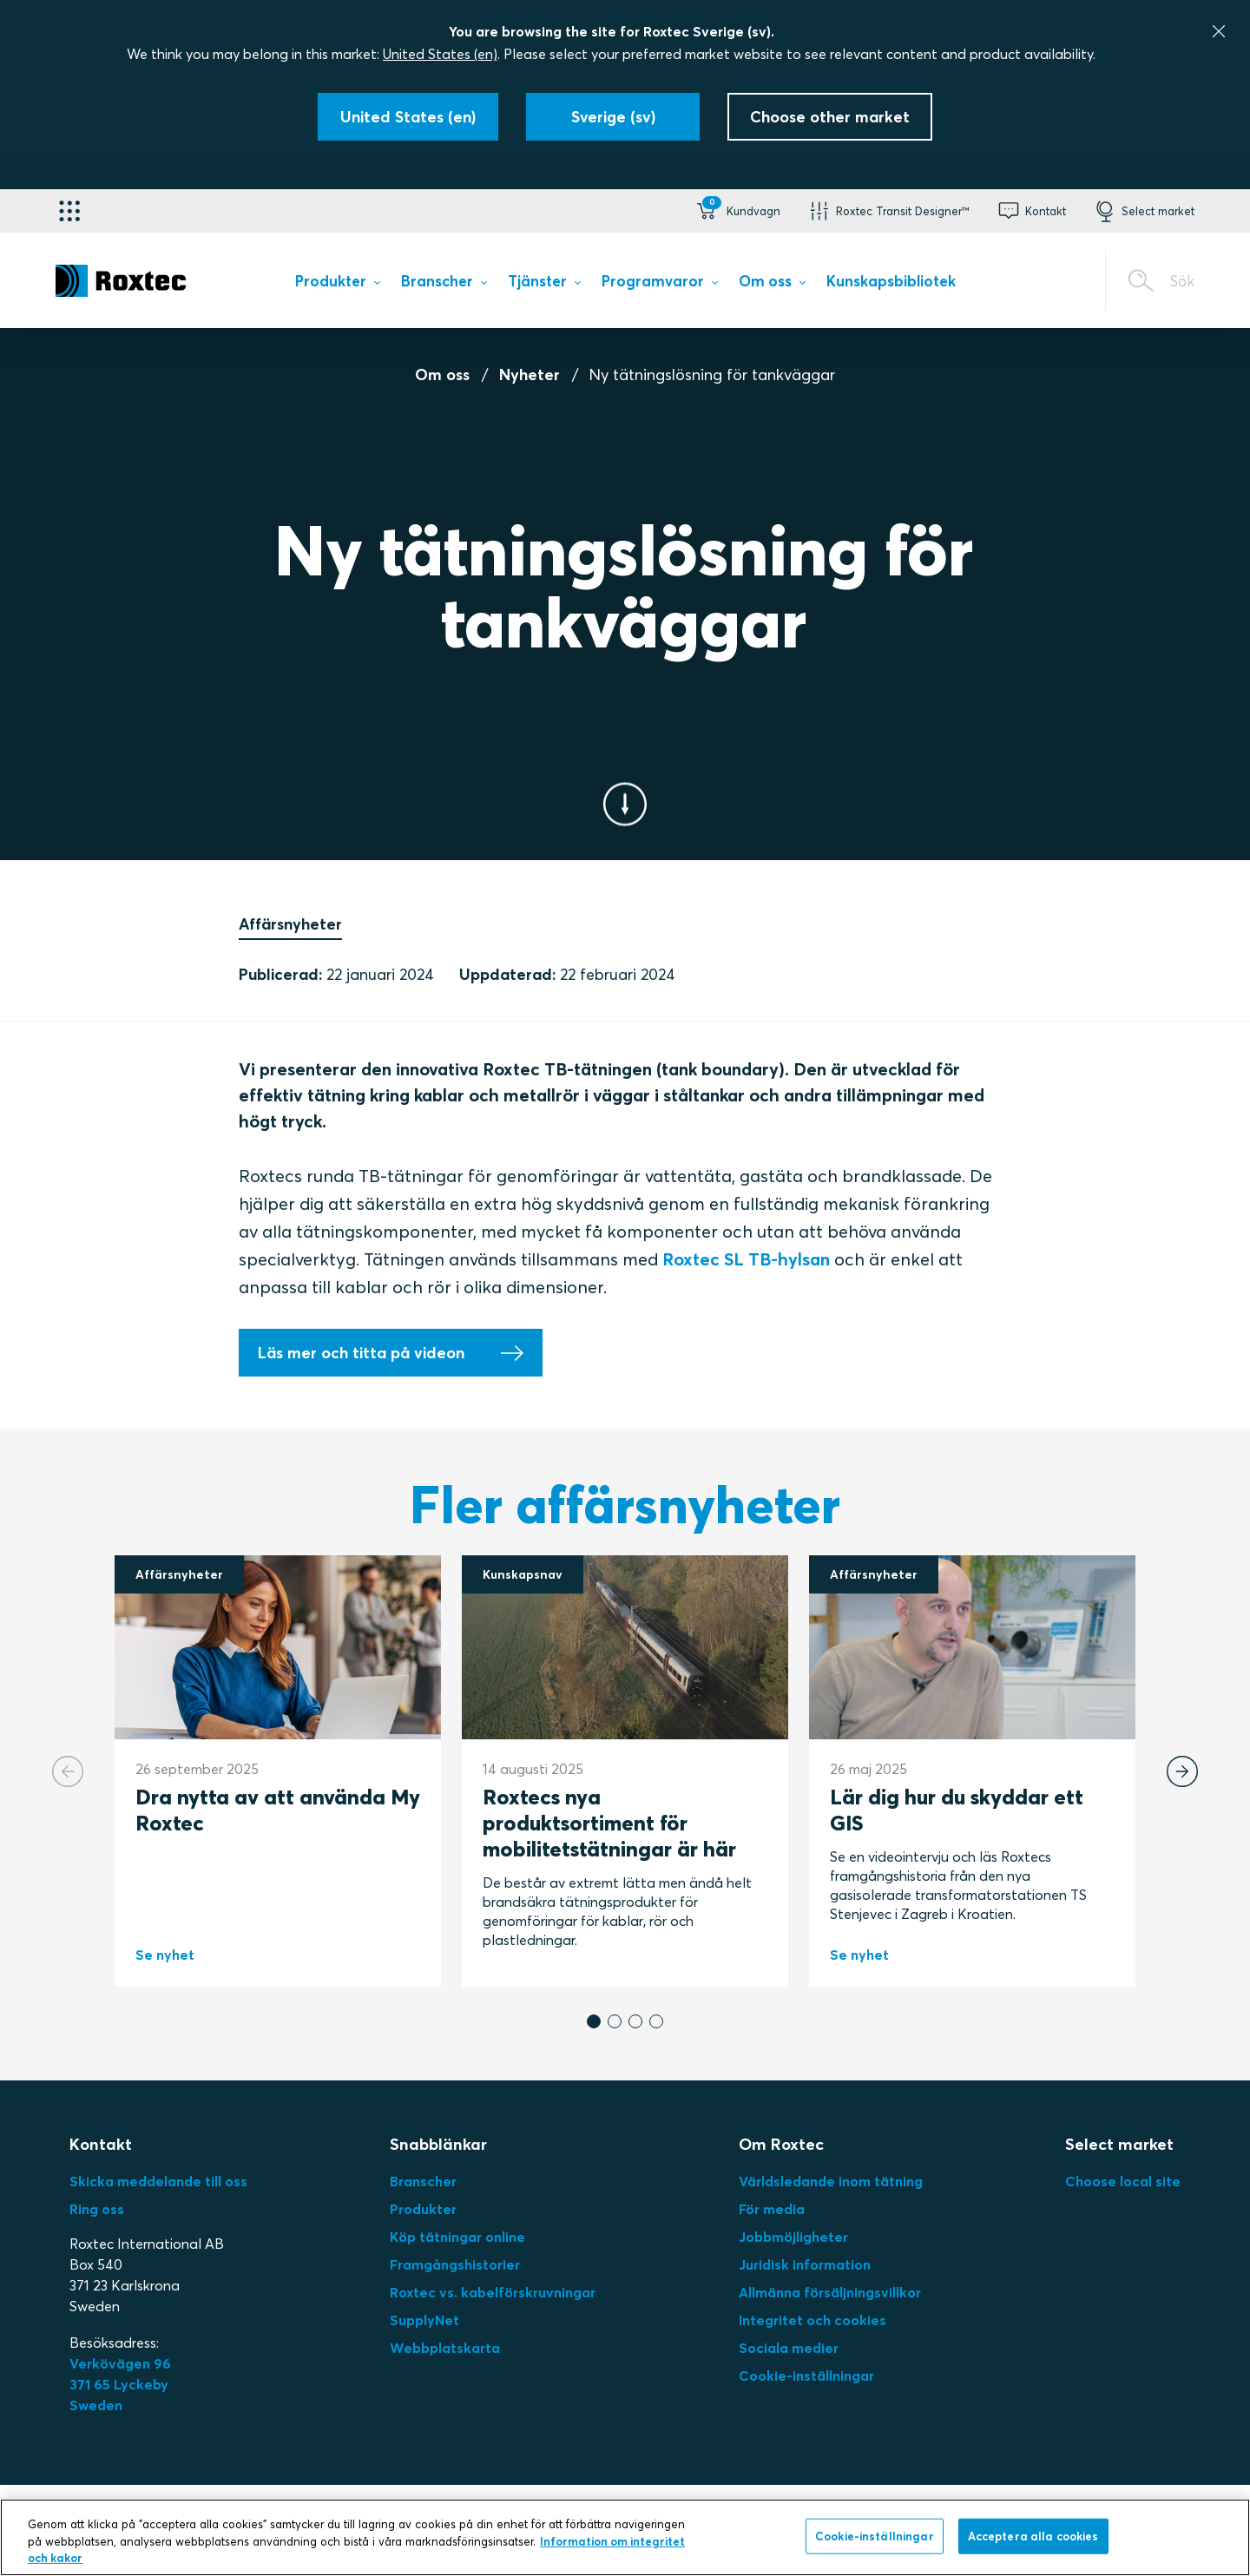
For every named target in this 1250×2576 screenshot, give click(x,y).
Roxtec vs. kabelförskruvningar (492, 2292)
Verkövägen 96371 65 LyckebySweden (120, 2384)
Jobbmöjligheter (793, 2236)
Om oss (442, 374)
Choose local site (1123, 2181)
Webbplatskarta (445, 2347)
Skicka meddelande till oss (158, 2181)
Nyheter (529, 374)
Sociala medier (789, 2347)
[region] (625, 2537)
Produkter (423, 2209)
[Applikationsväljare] (69, 211)
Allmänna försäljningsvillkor (830, 2292)
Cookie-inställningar (806, 2375)
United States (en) (440, 53)
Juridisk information (805, 2264)
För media (772, 2209)
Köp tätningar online (457, 2236)
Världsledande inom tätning (831, 2181)
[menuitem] (337, 284)
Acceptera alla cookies (1033, 2535)
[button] (737, 211)
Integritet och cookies (812, 2320)
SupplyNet (424, 2320)
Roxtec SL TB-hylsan (746, 1259)
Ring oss (96, 2209)
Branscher (423, 2181)
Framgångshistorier (455, 2264)
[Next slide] (1182, 1770)
